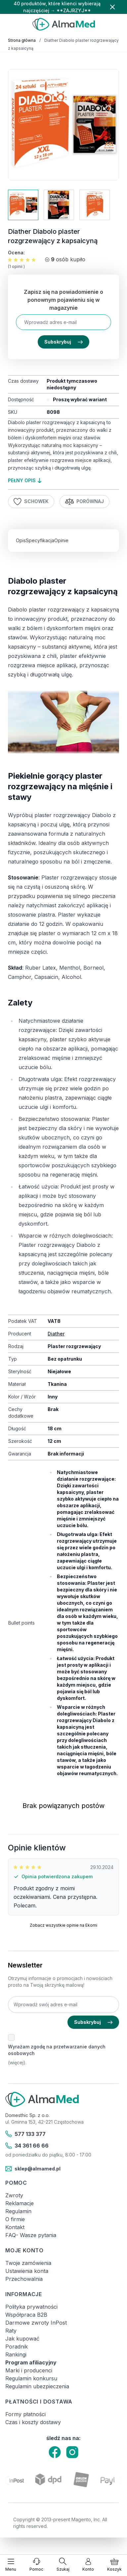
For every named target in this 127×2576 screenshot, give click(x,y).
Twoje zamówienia (28, 2263)
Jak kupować (22, 2338)
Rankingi (15, 2354)
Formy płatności (25, 2414)
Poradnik (16, 2346)
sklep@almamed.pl (33, 2168)
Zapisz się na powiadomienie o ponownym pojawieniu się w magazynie (63, 300)
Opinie (61, 540)
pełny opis (24, 480)
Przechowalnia (24, 2279)
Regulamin (18, 2211)
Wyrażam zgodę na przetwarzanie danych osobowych (57, 2050)
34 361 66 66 (27, 2146)
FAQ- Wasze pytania (30, 2235)
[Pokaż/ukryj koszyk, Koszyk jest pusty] (114, 2564)
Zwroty (14, 2195)
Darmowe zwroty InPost (36, 2322)
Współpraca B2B (26, 2314)
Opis (21, 540)
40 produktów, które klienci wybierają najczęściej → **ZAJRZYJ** (57, 7)
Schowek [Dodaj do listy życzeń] (31, 501)
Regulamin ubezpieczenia (37, 2386)
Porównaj (84, 501)
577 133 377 (25, 2134)
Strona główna (22, 40)
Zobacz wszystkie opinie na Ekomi (63, 1925)
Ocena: (16, 252)
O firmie (15, 2219)
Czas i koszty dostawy (33, 2422)
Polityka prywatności (31, 2306)
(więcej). (17, 2062)
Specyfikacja (40, 540)
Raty (11, 2330)
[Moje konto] (88, 2564)
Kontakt (14, 2227)
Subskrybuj (63, 342)
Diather (56, 1333)
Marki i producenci (28, 2370)
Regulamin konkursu (31, 2378)
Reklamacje (19, 2203)
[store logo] (63, 24)
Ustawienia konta (26, 2271)
